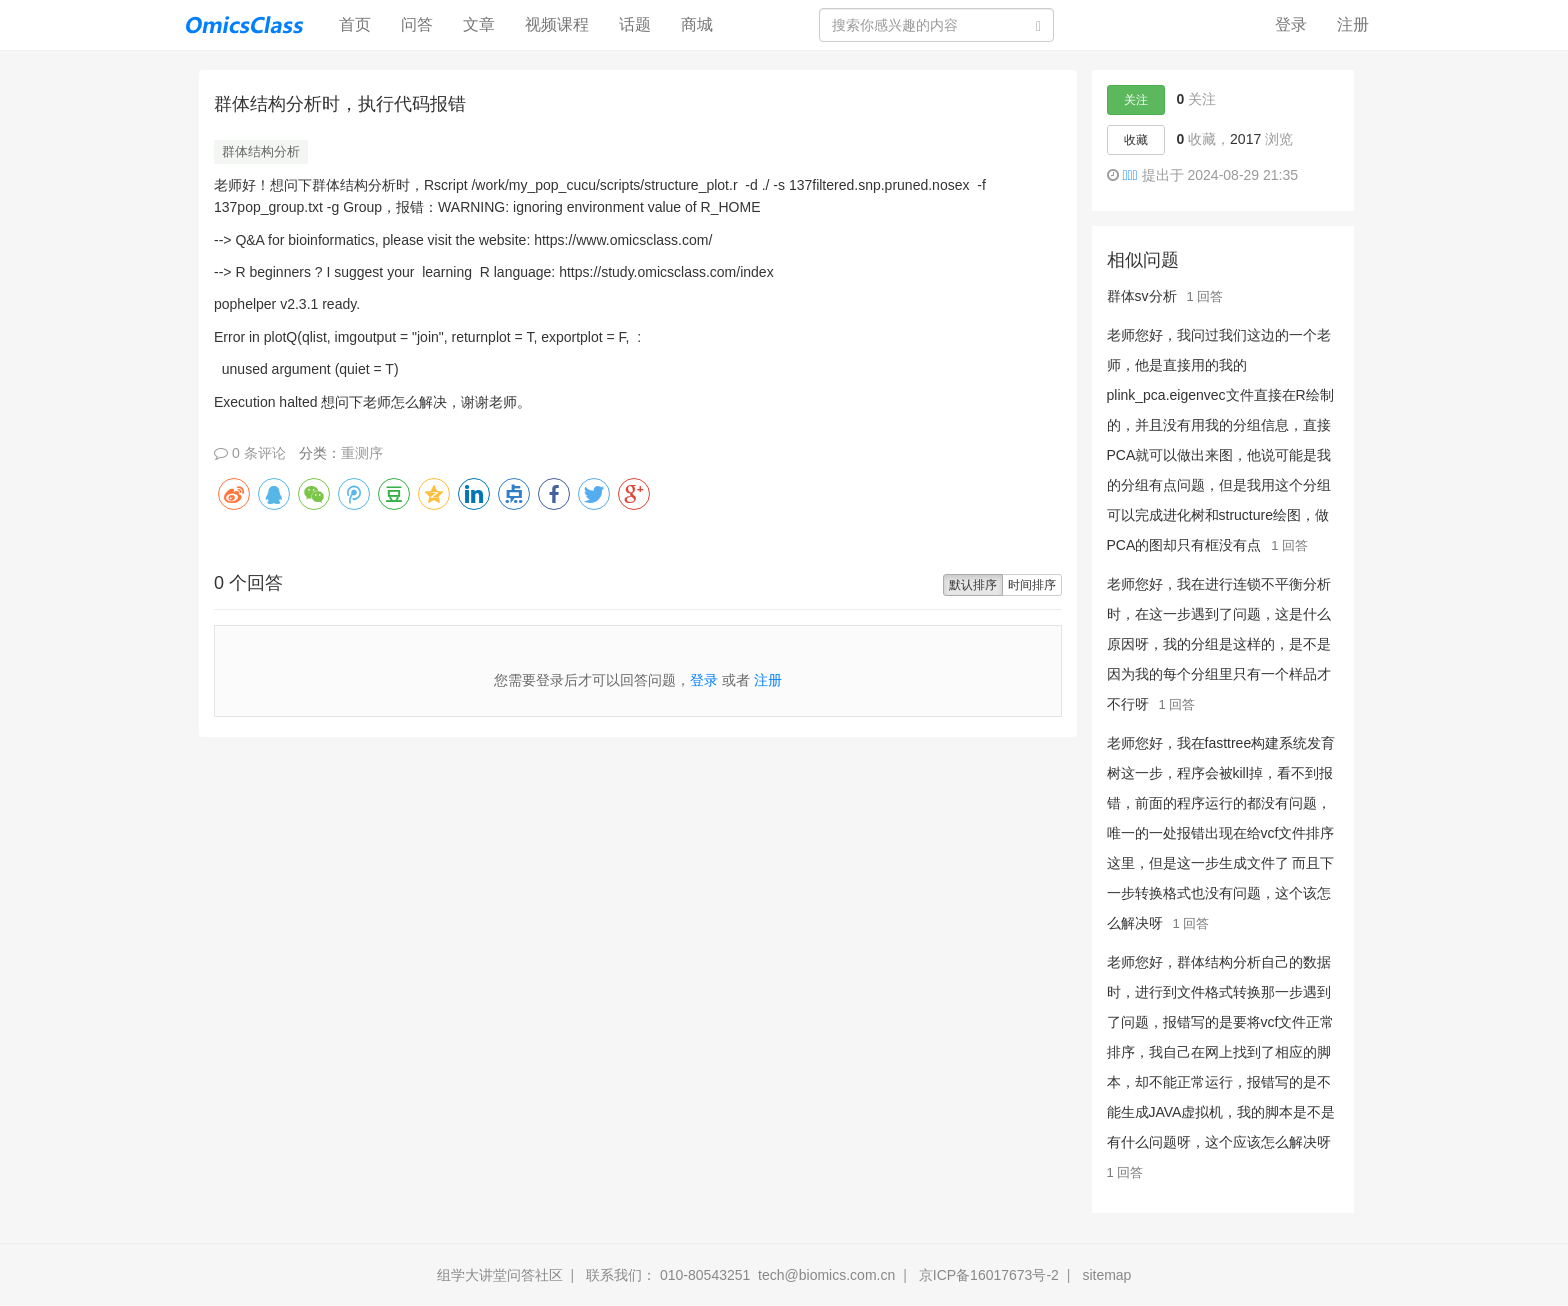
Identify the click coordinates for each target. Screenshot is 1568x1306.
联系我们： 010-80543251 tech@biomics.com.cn (740, 1275)
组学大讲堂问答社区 (500, 1275)
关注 (1136, 100)
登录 (1291, 24)
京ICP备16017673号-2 (989, 1275)
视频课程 (557, 24)
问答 (417, 24)
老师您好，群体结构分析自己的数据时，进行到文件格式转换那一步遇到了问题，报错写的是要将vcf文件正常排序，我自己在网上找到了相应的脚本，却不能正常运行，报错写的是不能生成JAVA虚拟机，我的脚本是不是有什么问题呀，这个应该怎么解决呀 (1221, 1052)
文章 (479, 24)
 (1129, 175)
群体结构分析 (261, 151)
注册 (1353, 24)
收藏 (1136, 140)
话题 (635, 24)
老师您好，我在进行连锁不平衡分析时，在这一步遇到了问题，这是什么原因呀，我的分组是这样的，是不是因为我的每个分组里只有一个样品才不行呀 (1219, 644)
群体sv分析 (1142, 296)
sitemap (1106, 1275)
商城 (697, 24)
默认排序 (973, 585)
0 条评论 (250, 453)
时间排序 (1032, 585)
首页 (362, 23)
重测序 (362, 453)
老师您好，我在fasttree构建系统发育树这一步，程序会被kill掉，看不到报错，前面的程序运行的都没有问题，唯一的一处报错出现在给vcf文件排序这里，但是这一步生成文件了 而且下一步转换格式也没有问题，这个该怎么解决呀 (1221, 833)
